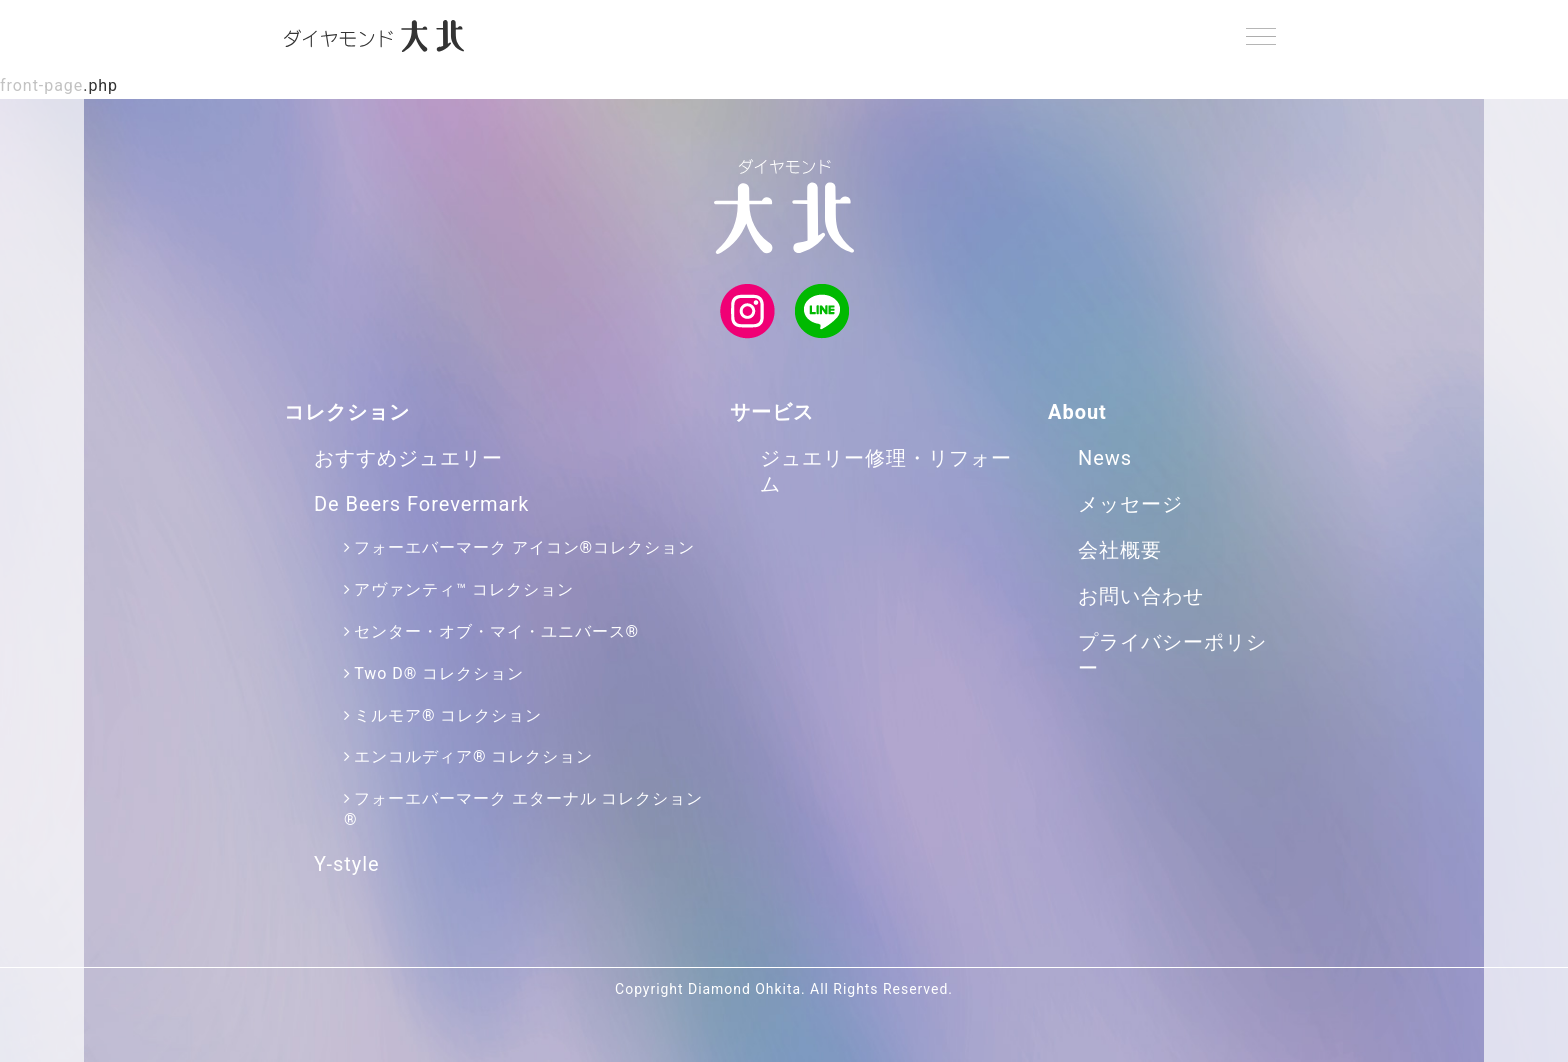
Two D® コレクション (439, 673)
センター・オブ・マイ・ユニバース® (496, 631)
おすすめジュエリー (408, 458)
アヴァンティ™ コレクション (463, 589)
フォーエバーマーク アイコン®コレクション (524, 547)
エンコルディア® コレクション (473, 756)
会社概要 (1120, 550)
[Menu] (1260, 36)
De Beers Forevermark (421, 504)
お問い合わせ (1141, 596)
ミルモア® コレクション (448, 715)
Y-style (347, 864)
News (1105, 458)
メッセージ (1130, 504)
